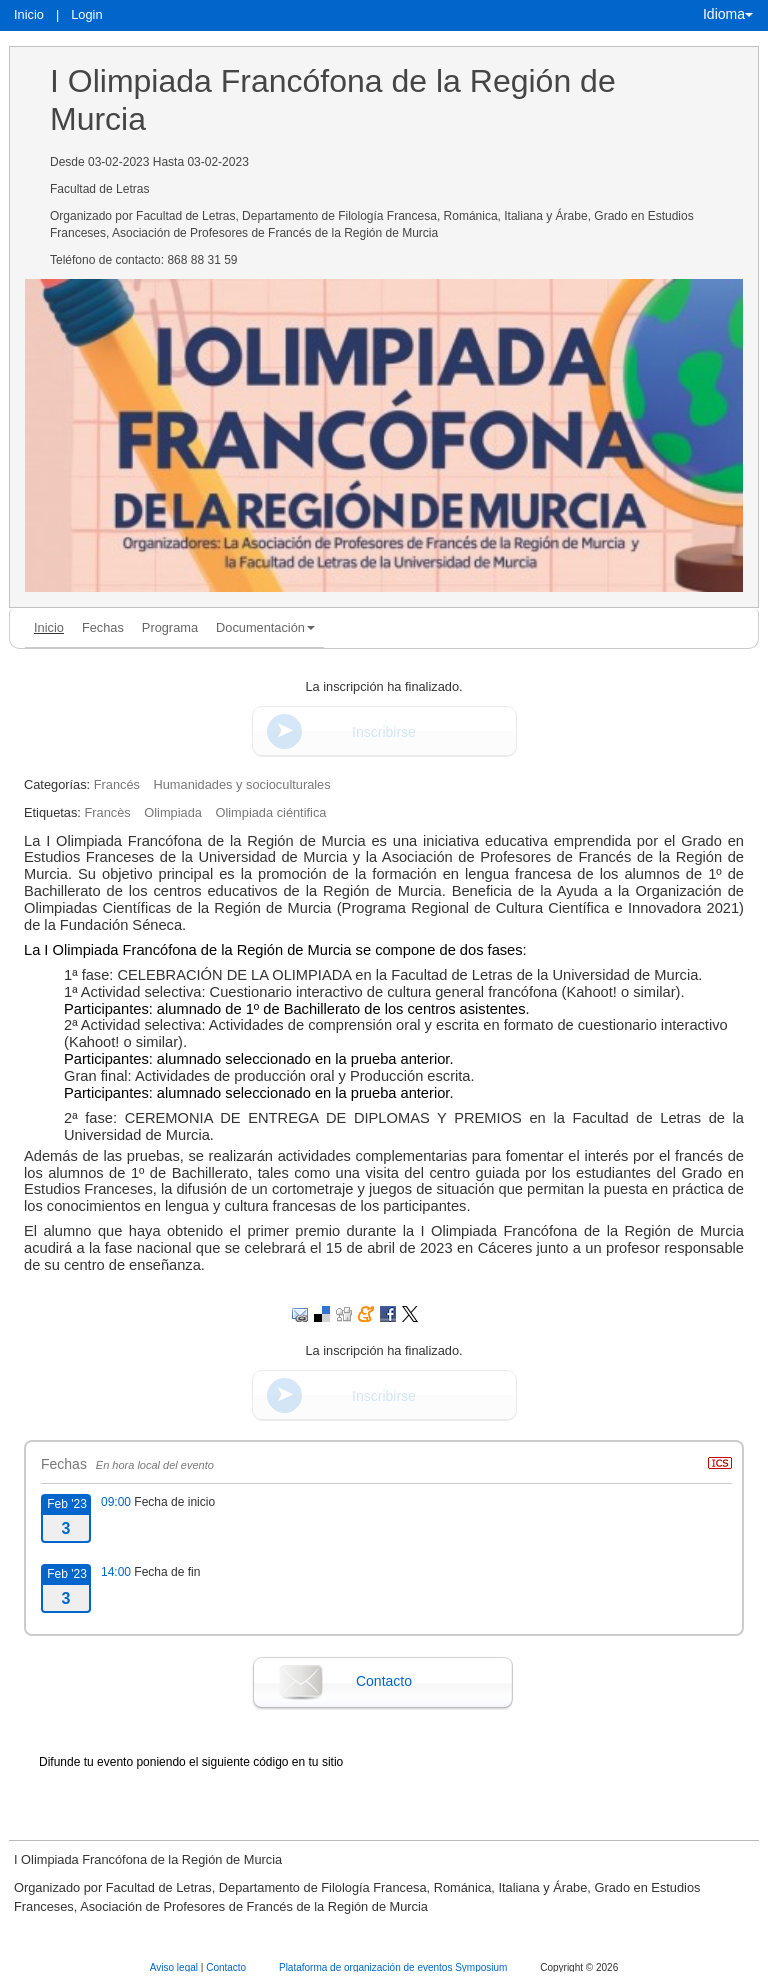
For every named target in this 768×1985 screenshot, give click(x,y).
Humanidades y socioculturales (242, 784)
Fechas (103, 627)
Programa (170, 627)
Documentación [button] (265, 627)
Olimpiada (173, 812)
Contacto (384, 1681)
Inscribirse (384, 732)
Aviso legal (175, 1967)
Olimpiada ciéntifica (270, 812)
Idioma (728, 14)
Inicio (29, 14)
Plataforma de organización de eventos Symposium (394, 1967)
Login (86, 14)
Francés (117, 784)
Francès (107, 812)
